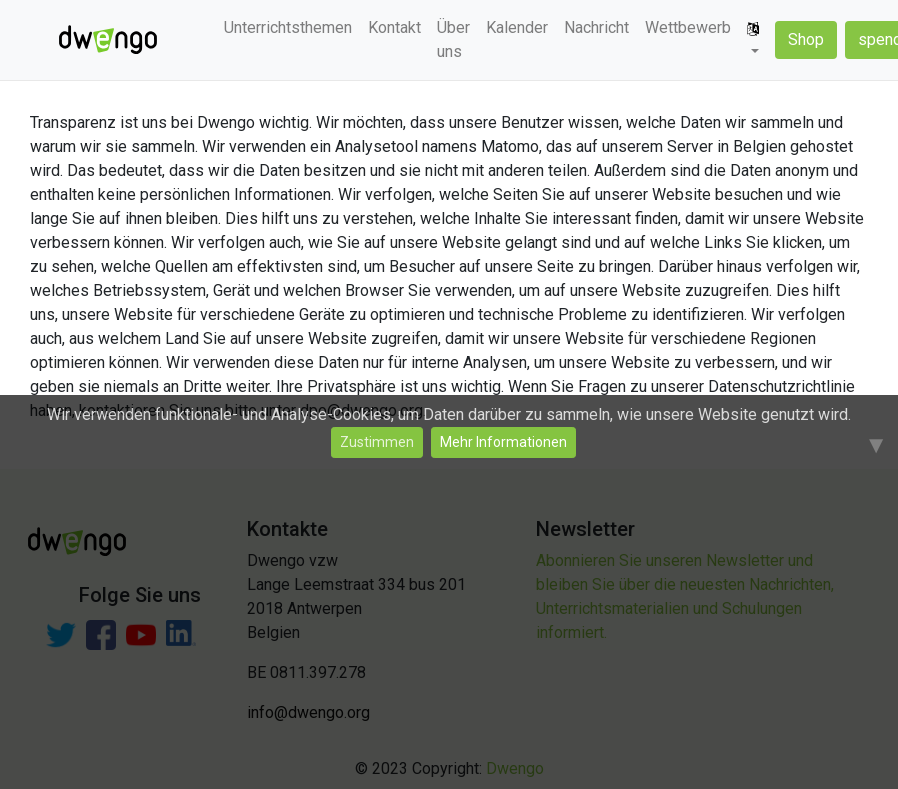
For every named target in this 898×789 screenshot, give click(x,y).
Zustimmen (377, 442)
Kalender (517, 27)
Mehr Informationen (503, 442)
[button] (753, 40)
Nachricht (596, 27)
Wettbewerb (688, 27)
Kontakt (394, 27)
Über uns (453, 39)
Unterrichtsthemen (288, 27)
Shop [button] (806, 39)
